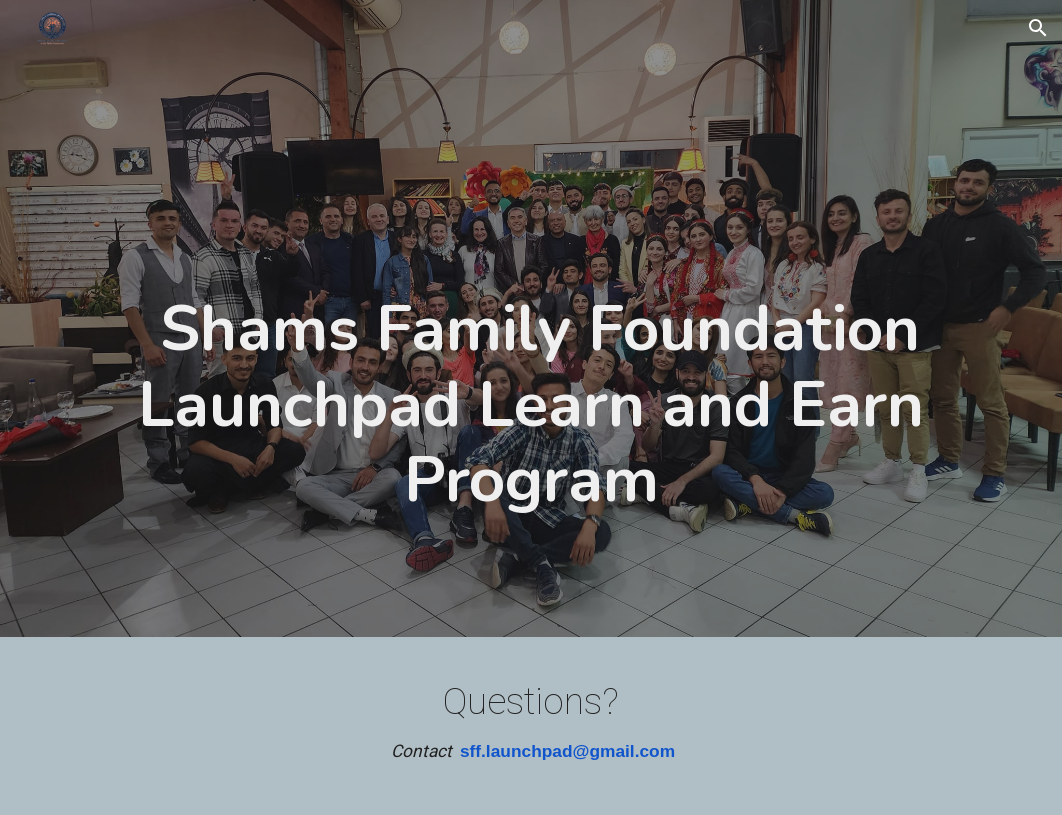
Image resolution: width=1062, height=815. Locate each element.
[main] (531, 323)
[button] (1038, 28)
